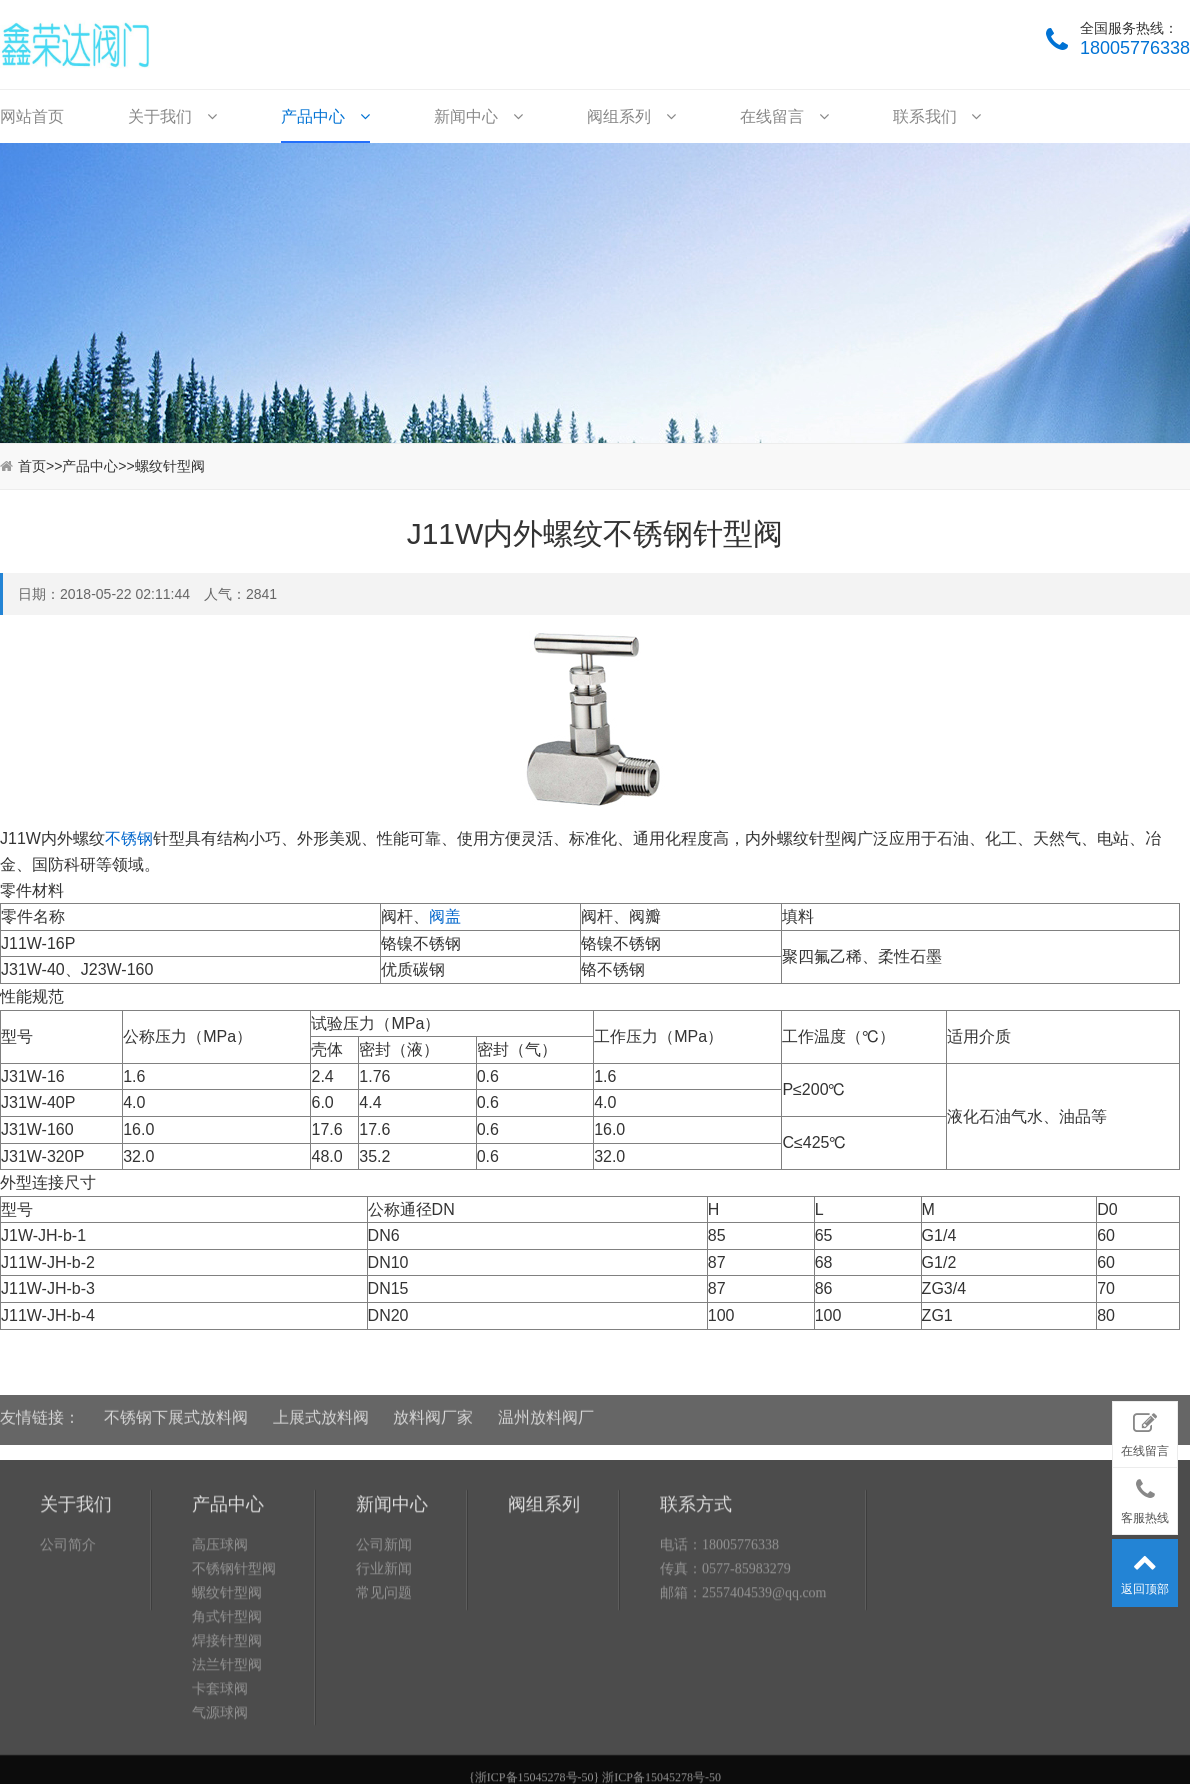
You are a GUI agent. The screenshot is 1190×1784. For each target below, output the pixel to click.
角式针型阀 (227, 1696)
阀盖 (445, 916)
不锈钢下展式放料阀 (176, 1405)
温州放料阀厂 (546, 1405)
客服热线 (1145, 1497)
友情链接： (40, 1405)
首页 (32, 466)
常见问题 (384, 1672)
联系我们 (937, 116)
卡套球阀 (220, 1768)
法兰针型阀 (227, 1744)
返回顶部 (1145, 1569)
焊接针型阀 (227, 1720)
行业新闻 (384, 1648)
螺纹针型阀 (170, 466)
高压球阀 (220, 1624)
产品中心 (325, 116)
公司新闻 (384, 1624)
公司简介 (68, 1624)
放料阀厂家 (433, 1405)
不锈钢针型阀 (234, 1648)
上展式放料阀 (321, 1405)
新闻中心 (478, 116)
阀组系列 (631, 116)
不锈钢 (129, 838)
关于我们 (172, 116)
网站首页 (32, 116)
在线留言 (784, 116)
